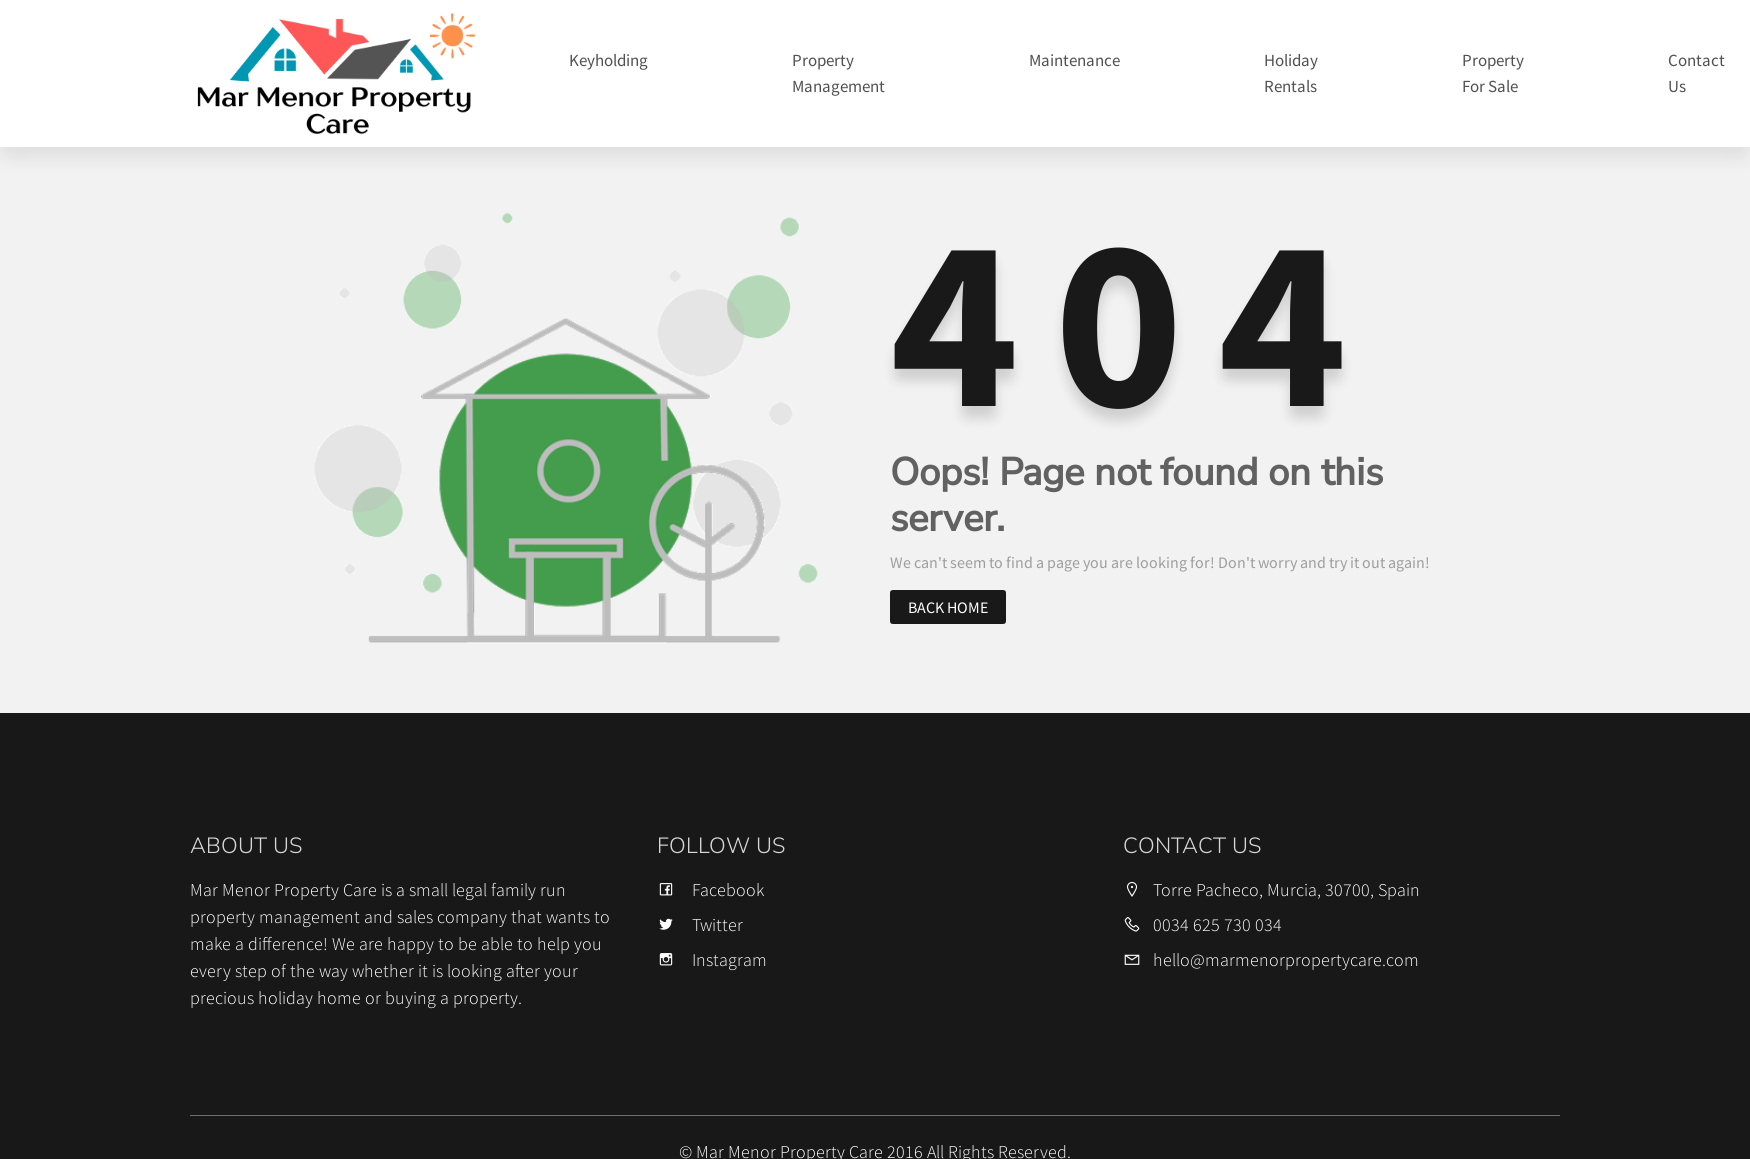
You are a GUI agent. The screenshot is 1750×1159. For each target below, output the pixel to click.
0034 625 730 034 (1217, 924)
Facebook (710, 889)
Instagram (712, 959)
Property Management (838, 73)
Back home (948, 607)
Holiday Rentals (1291, 73)
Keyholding (608, 60)
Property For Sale (1493, 73)
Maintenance (1074, 60)
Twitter (700, 924)
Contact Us (1696, 73)
